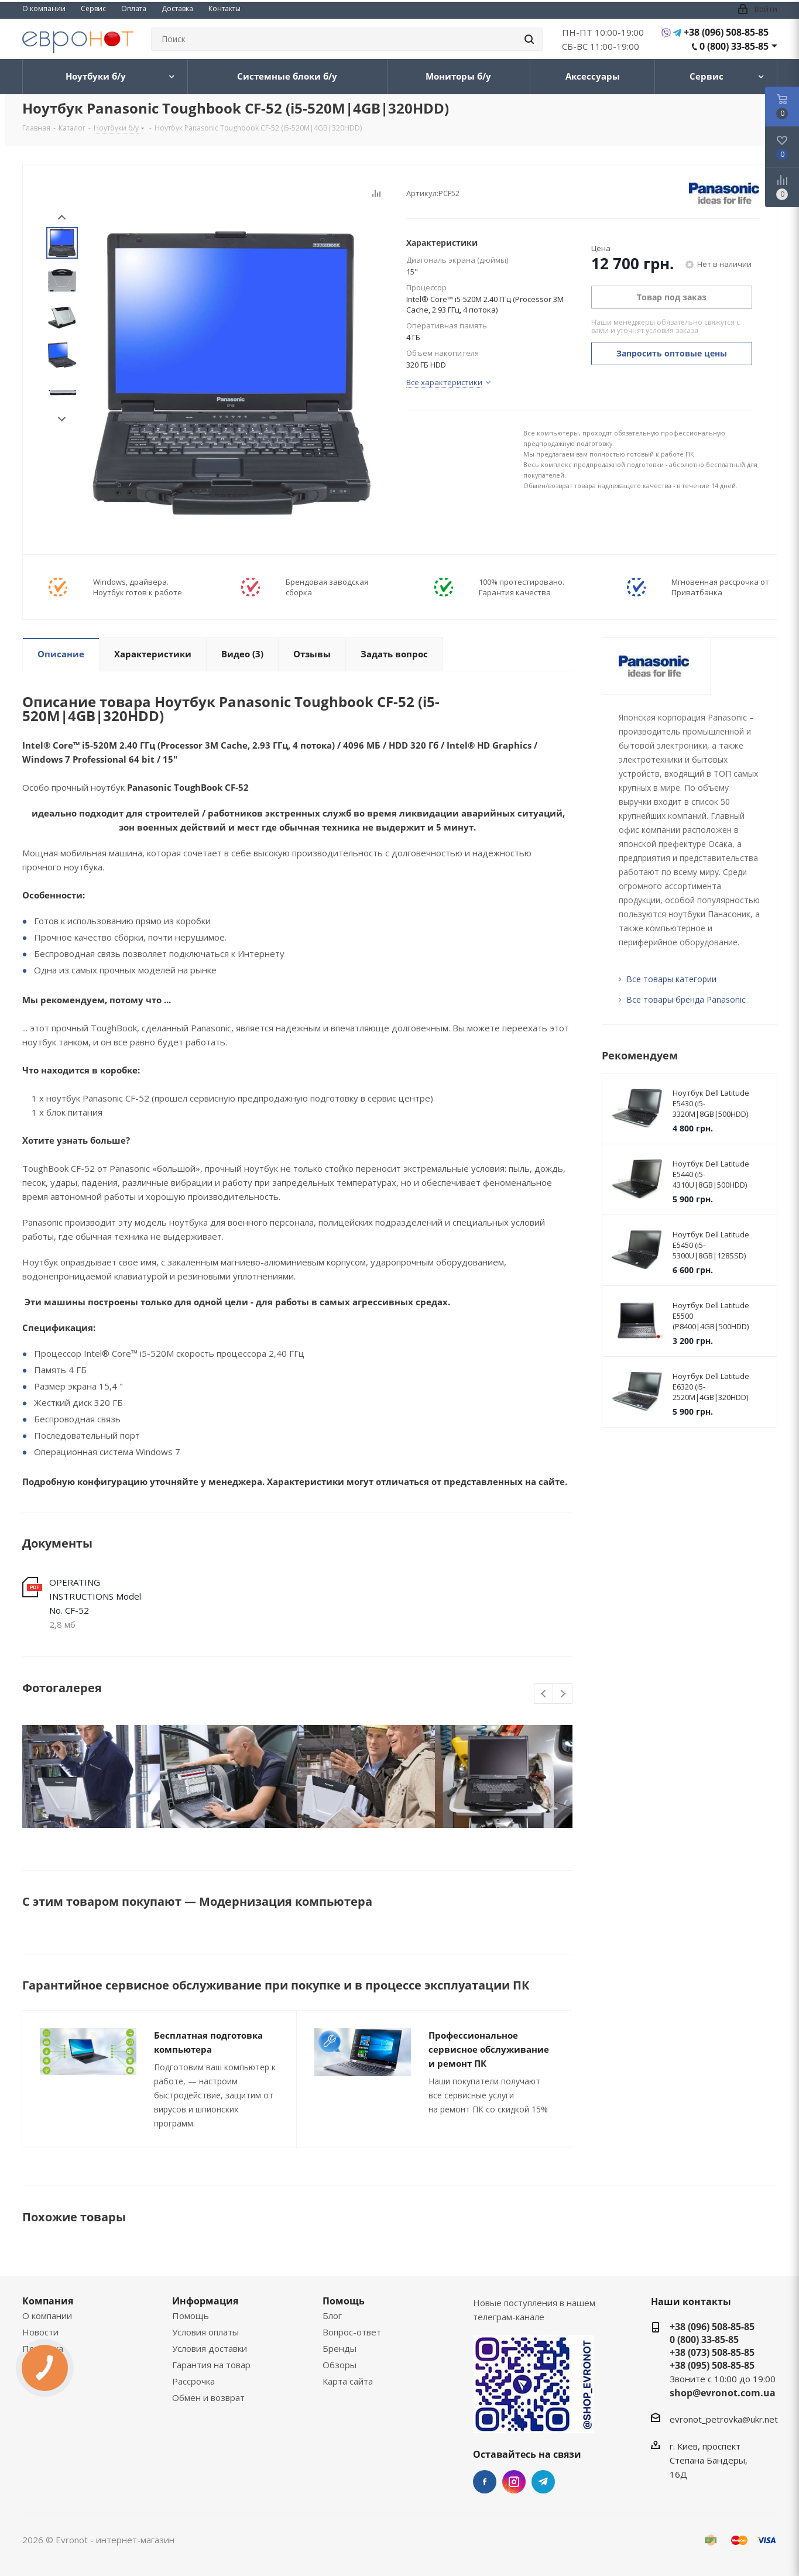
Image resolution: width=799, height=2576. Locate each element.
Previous (544, 1694)
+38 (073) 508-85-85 (712, 2352)
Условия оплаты (205, 2332)
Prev (61, 217)
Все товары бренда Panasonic (686, 999)
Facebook (484, 2481)
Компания (47, 2300)
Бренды (339, 2348)
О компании (47, 2315)
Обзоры (339, 2365)
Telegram (543, 2481)
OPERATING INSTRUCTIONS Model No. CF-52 (95, 1596)
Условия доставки (209, 2348)
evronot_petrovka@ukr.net (724, 2419)
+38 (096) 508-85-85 (726, 32)
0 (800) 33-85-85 (734, 46)
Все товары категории (671, 979)
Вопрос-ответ (352, 2332)
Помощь (190, 2315)
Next (61, 419)
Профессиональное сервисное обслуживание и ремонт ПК (488, 2049)
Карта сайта (348, 2381)
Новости (40, 2332)
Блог (332, 2315)
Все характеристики (444, 382)
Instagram (514, 2481)
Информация (205, 2300)
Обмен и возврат (208, 2397)
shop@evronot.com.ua (723, 2392)
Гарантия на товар (211, 2365)
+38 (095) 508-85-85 (712, 2365)
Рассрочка (193, 2381)
